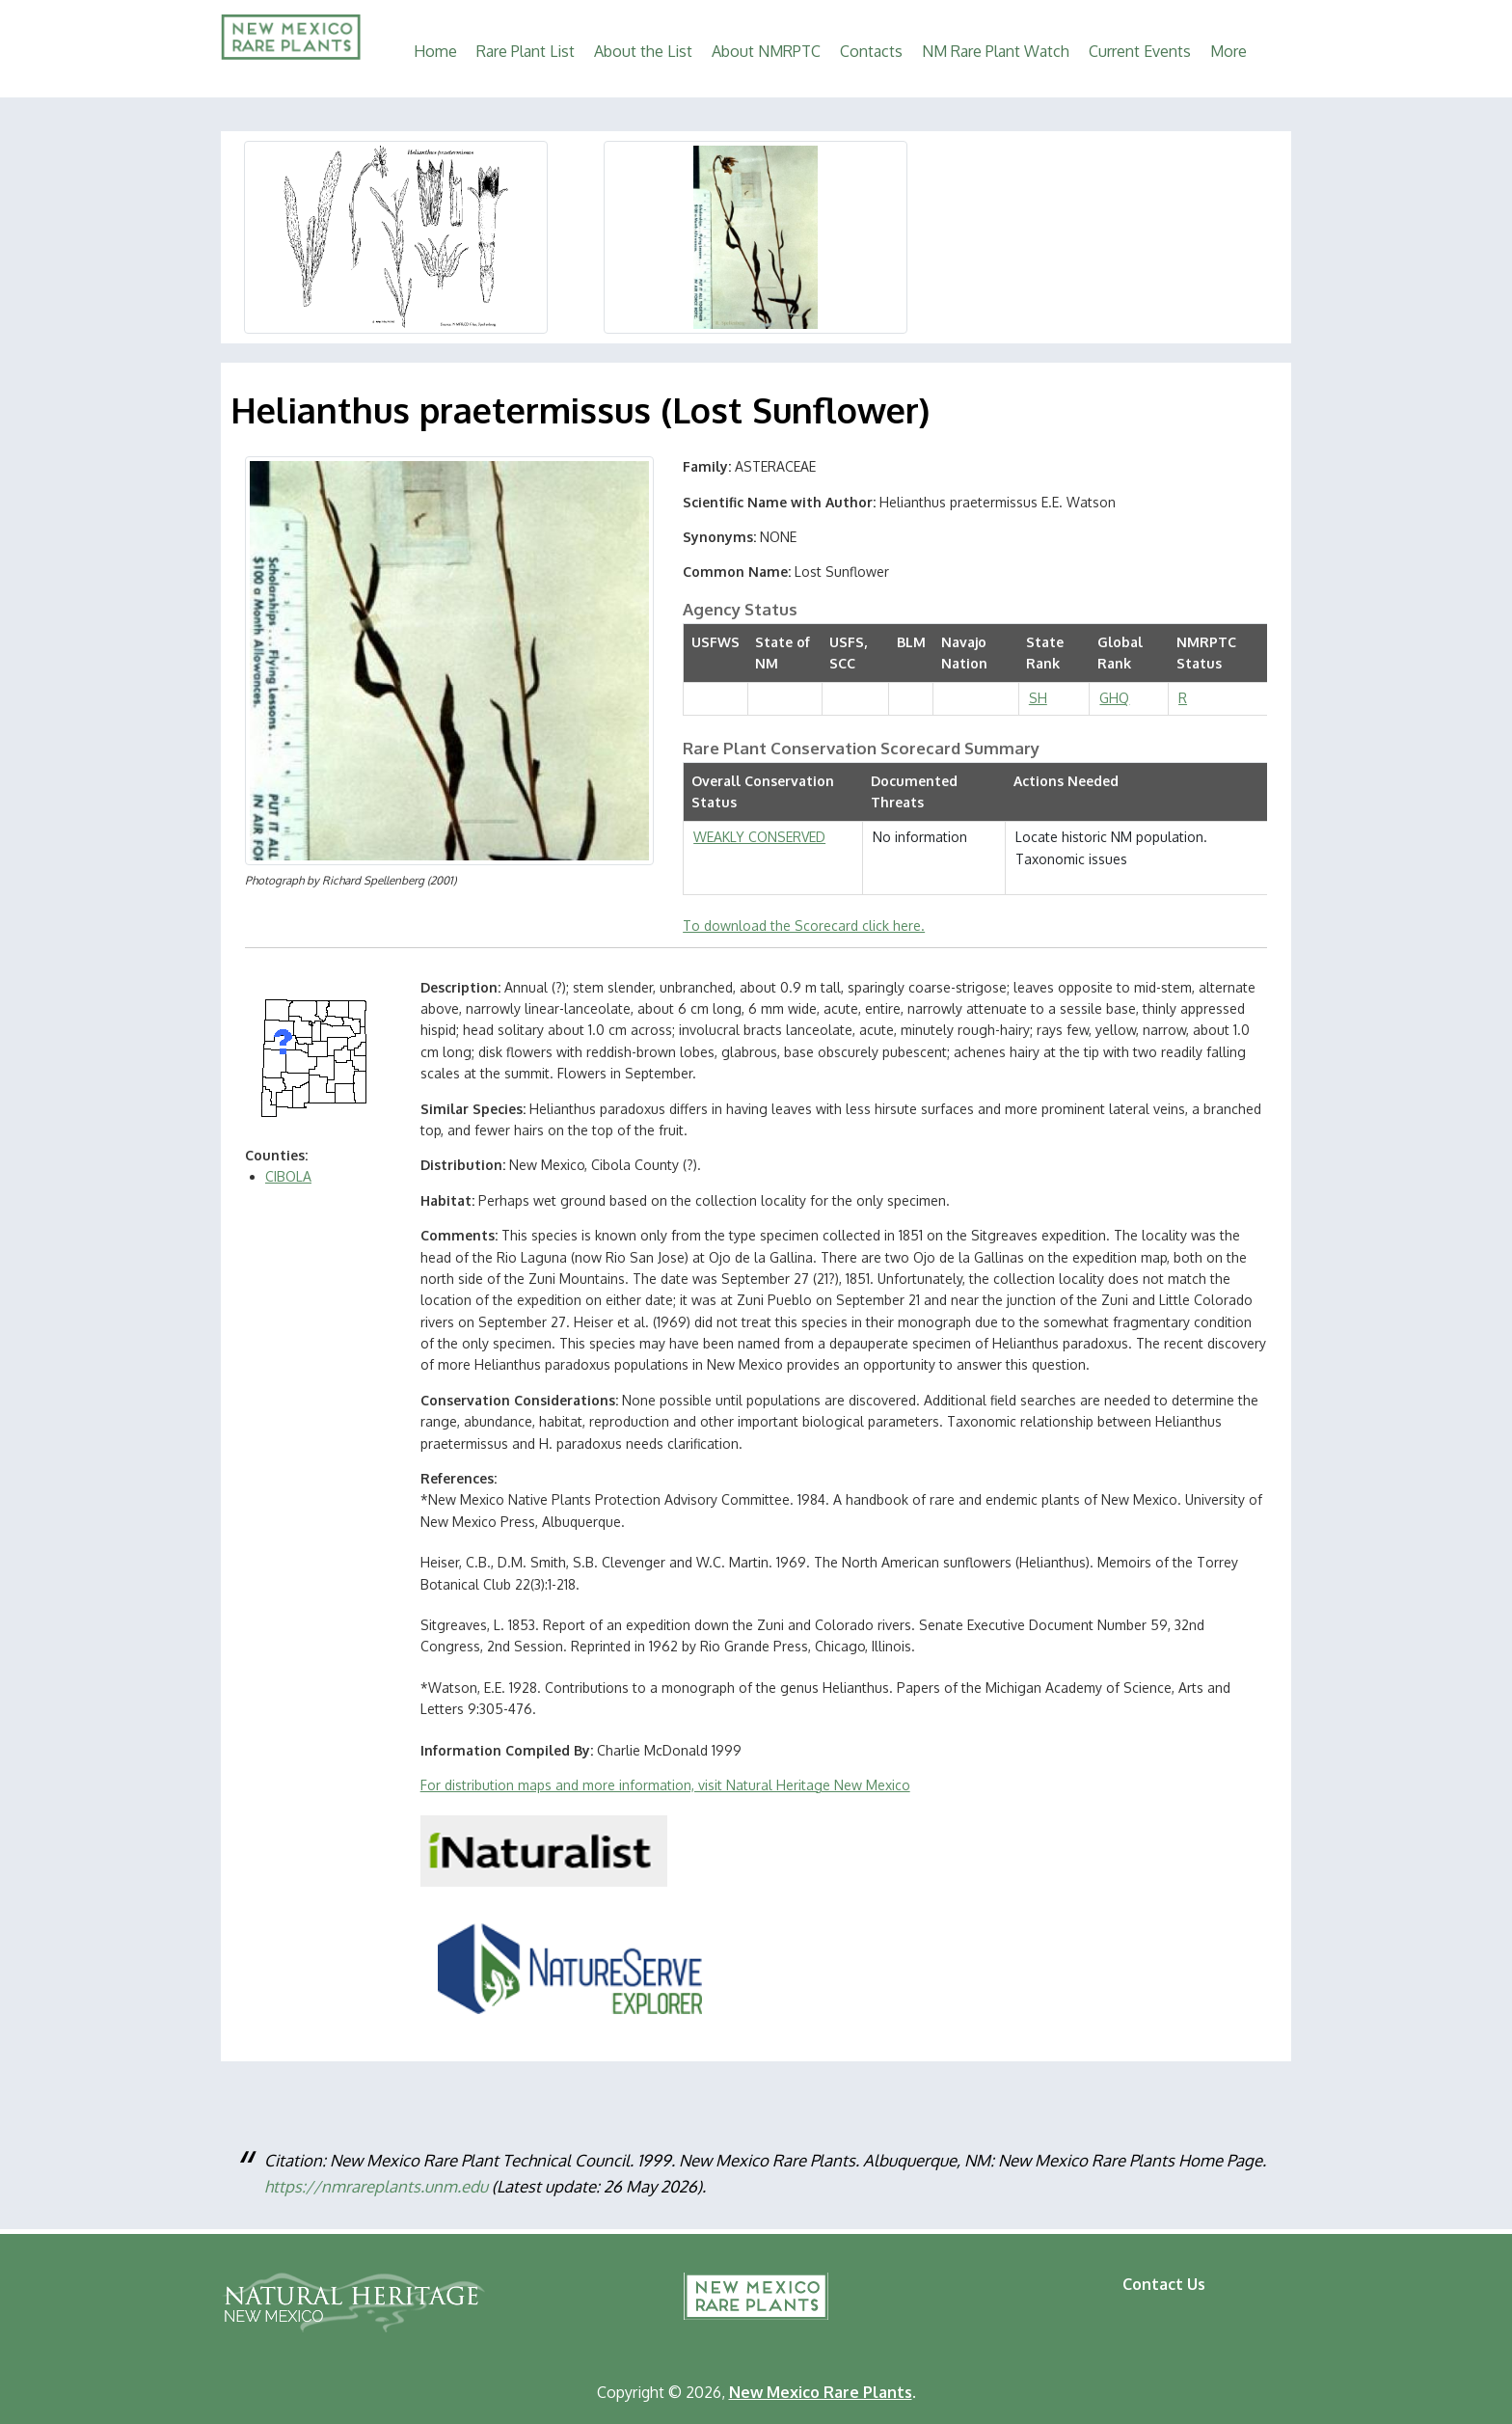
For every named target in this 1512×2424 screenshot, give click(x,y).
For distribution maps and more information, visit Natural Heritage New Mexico (665, 1785)
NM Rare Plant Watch (995, 51)
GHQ (1114, 698)
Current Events (1140, 51)
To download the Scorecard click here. (804, 925)
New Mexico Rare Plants (756, 2296)
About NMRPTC (766, 51)
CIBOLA (288, 1176)
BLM (911, 642)
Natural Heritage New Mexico (353, 2302)
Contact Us (1163, 2284)
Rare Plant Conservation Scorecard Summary (861, 748)
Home (435, 51)
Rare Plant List (525, 51)
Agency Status (740, 609)
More (1228, 51)
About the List (643, 51)
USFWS (715, 642)
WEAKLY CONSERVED (759, 837)
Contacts (871, 51)
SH (1038, 698)
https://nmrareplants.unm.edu (376, 2186)
